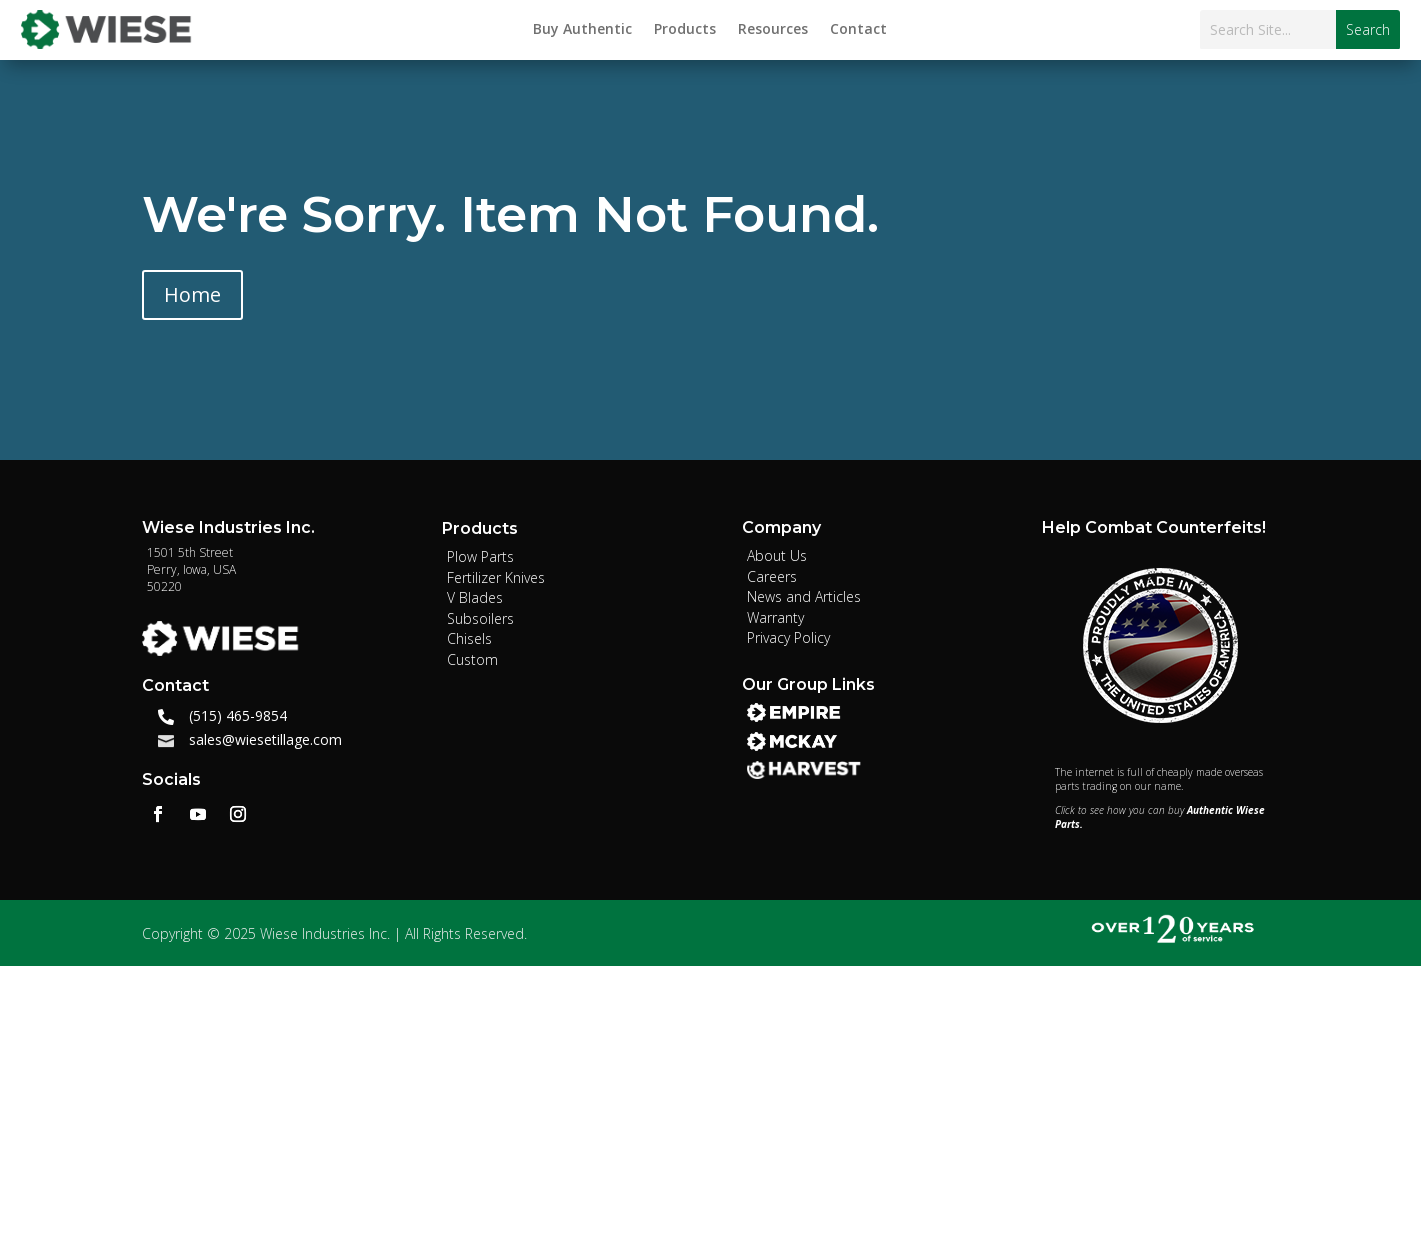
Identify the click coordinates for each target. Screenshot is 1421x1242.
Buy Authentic (582, 30)
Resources (773, 30)
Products (685, 30)
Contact (858, 30)
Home (192, 294)
